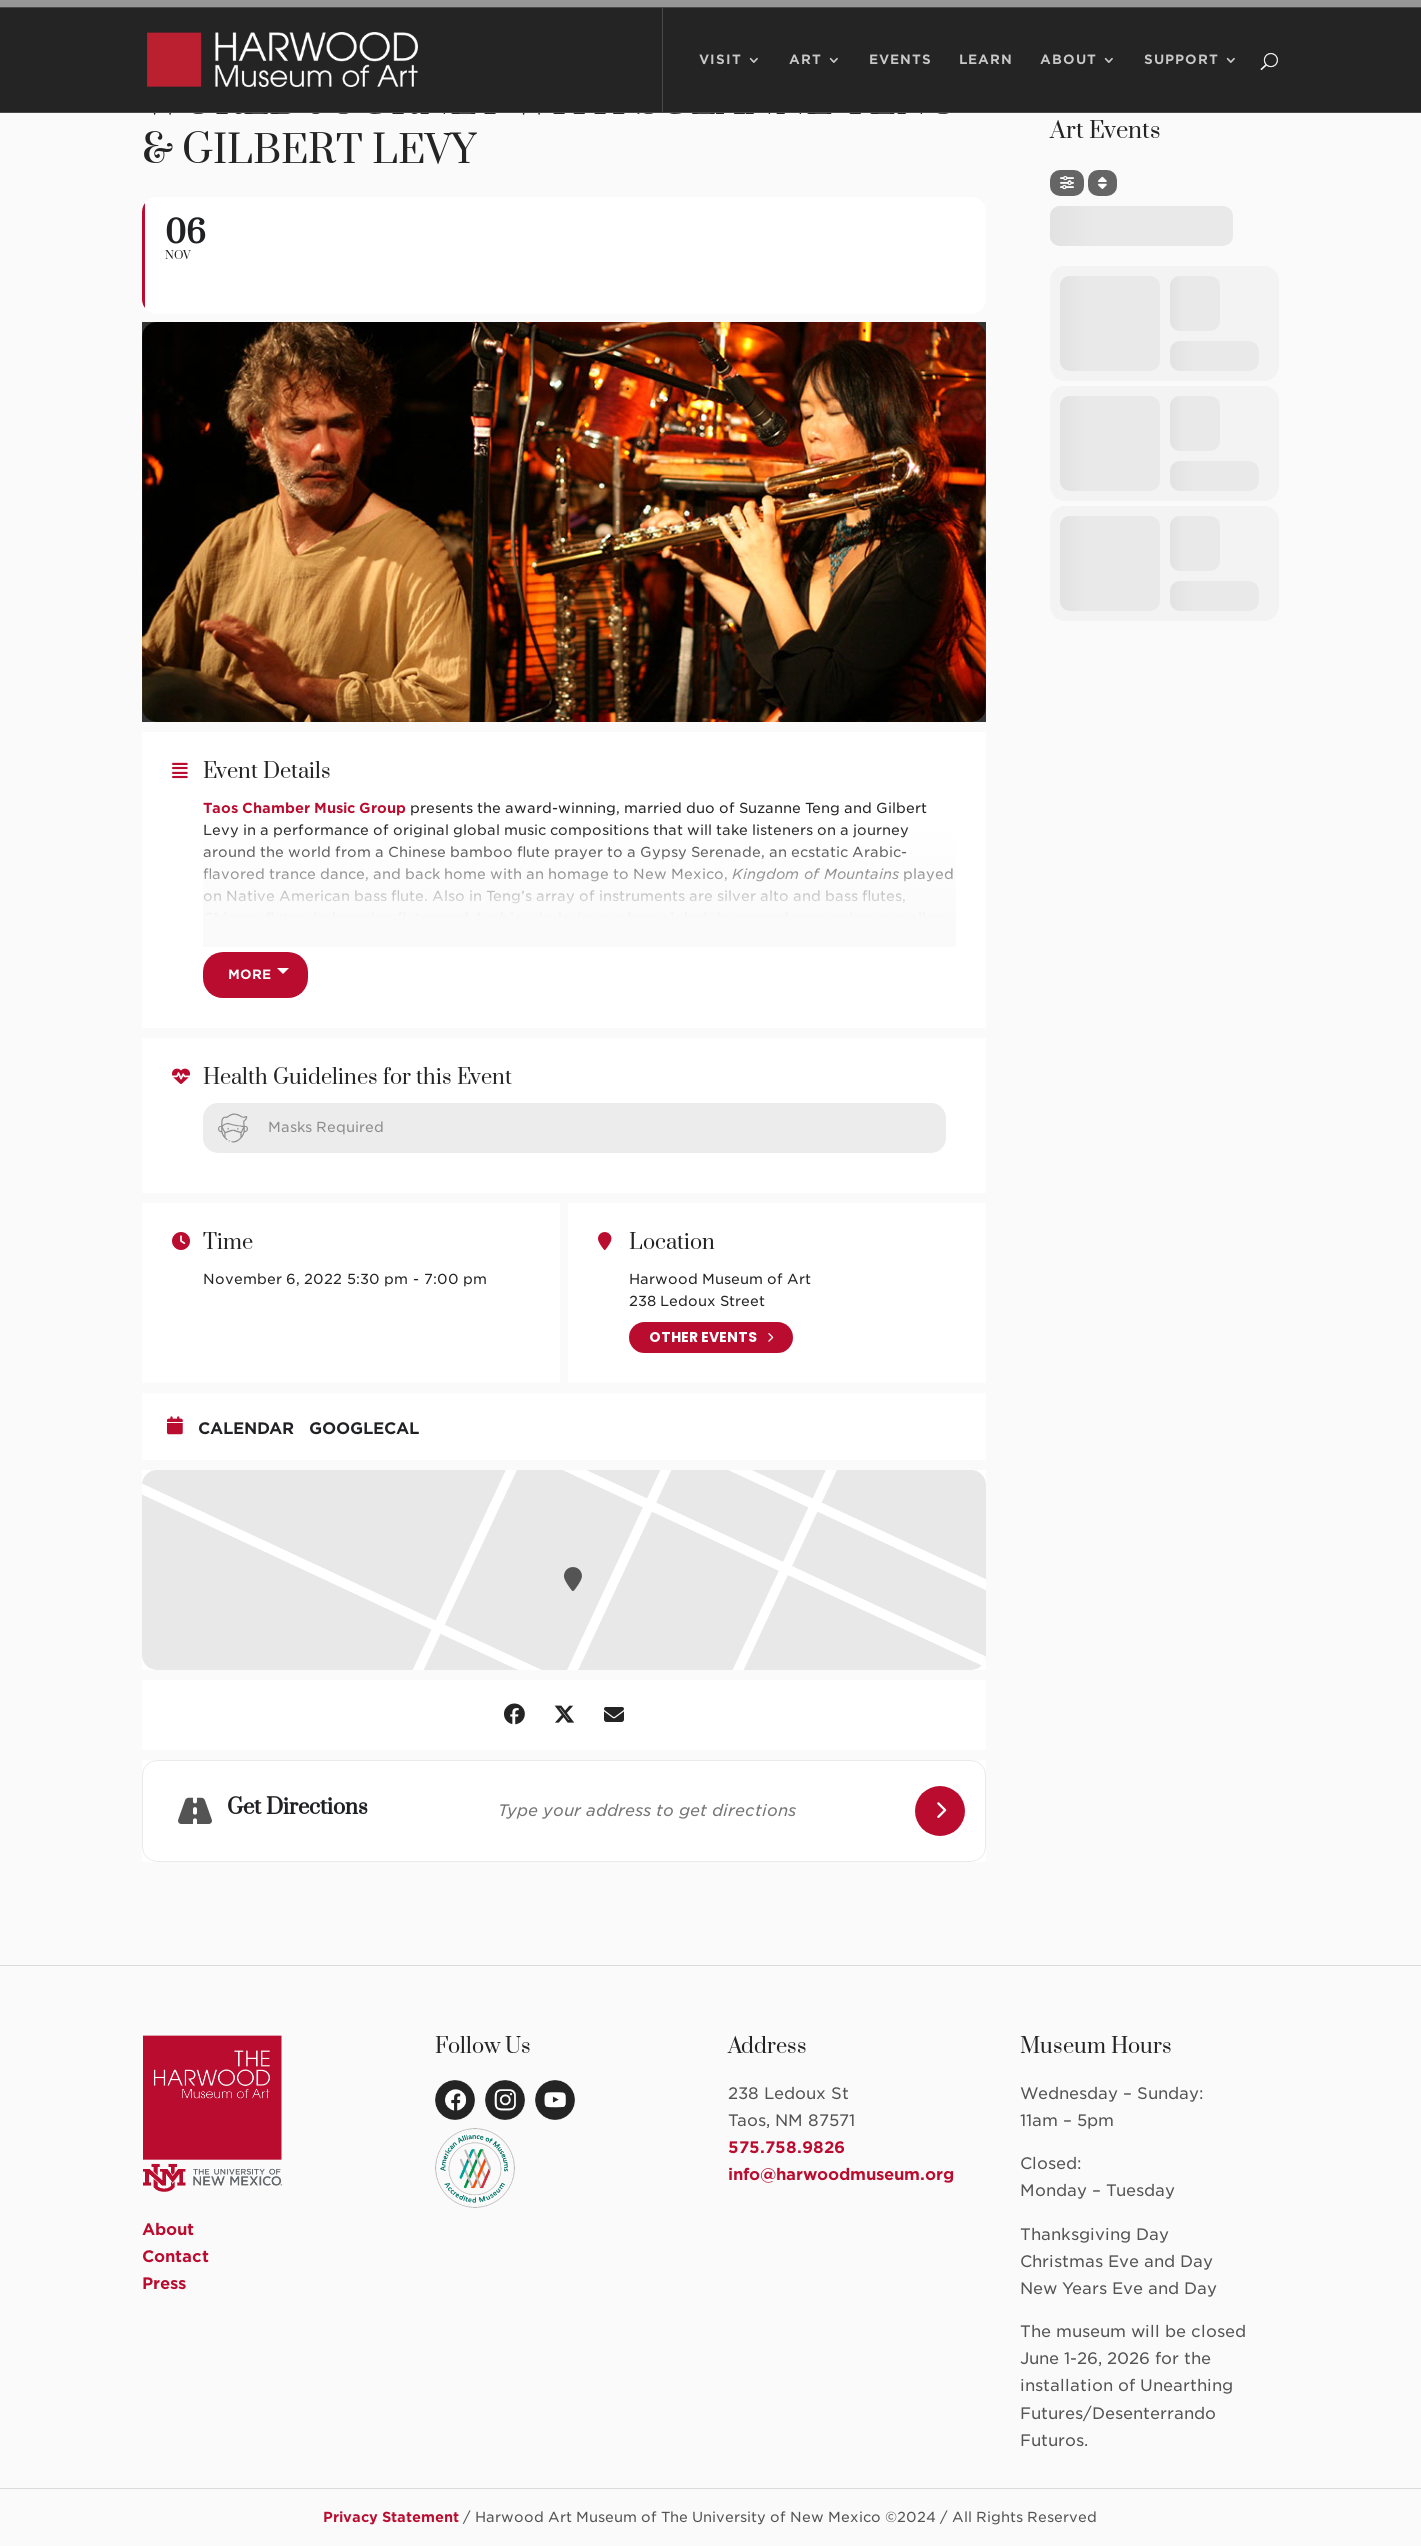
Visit (720, 83)
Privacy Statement (391, 2517)
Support (1181, 83)
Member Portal (1114, 16)
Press (164, 2283)
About (1068, 83)
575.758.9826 (786, 2147)
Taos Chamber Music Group (304, 808)
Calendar (246, 1428)
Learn (986, 83)
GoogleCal (364, 1428)
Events (900, 83)
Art (805, 83)
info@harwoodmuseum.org (841, 2174)
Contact (175, 2256)
